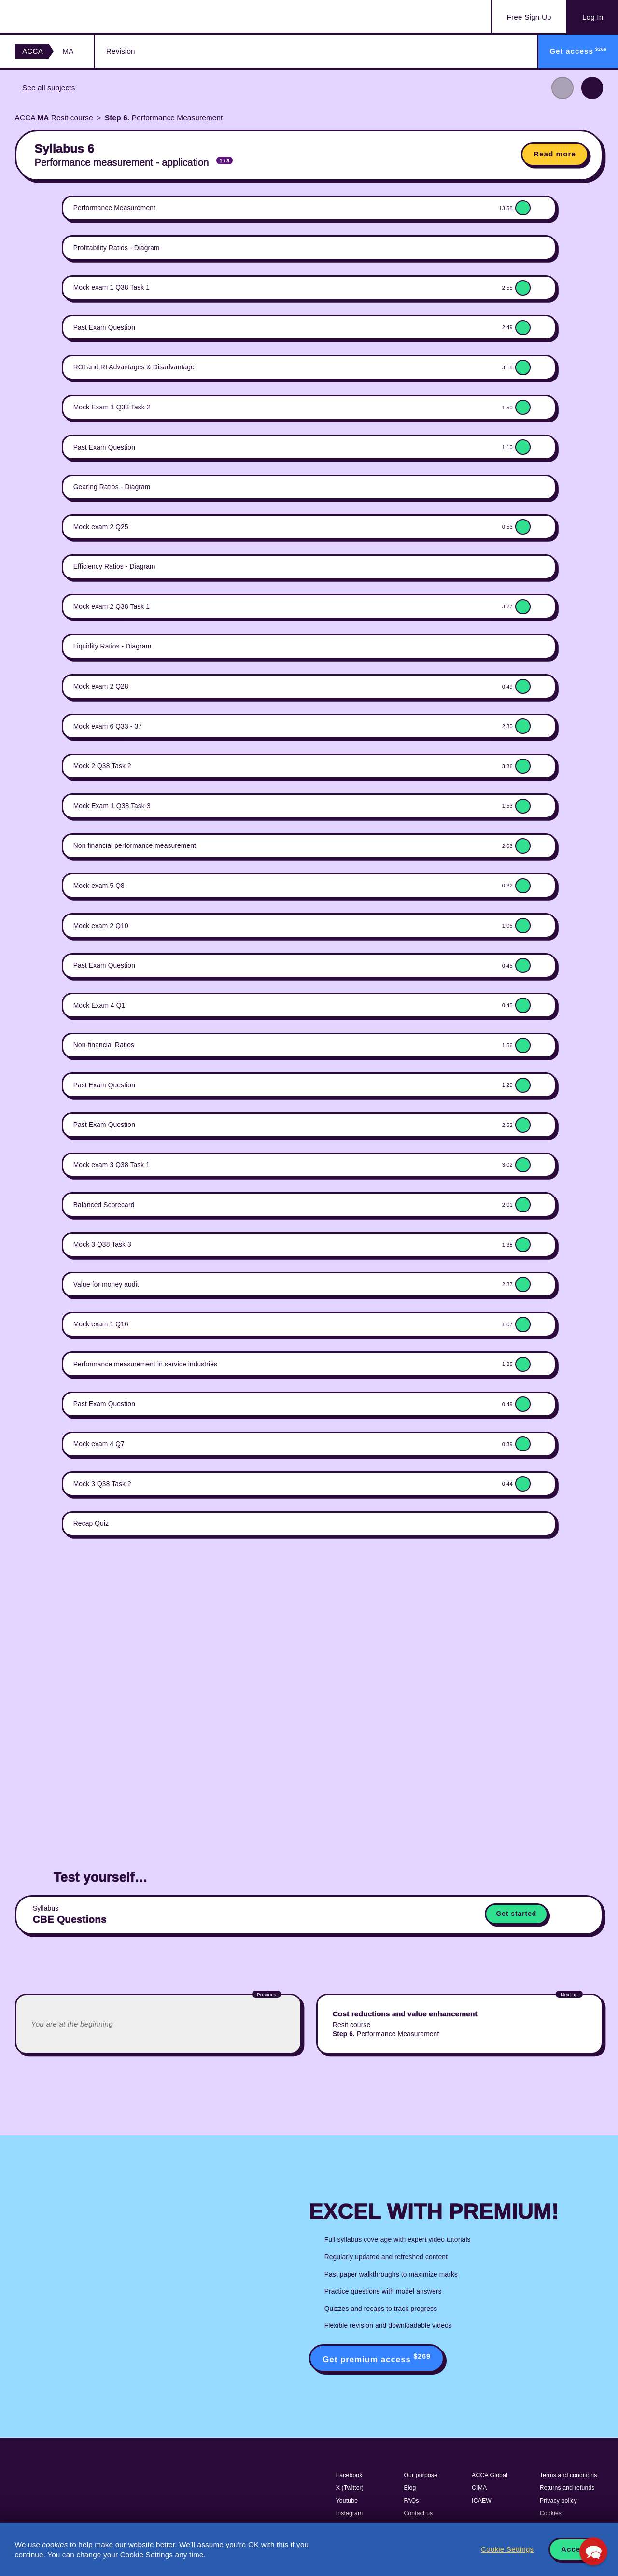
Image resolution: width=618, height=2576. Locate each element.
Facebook (349, 2475)
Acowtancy (63, 16)
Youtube (347, 2500)
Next (592, 88)
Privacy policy (558, 2500)
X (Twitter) (350, 2487)
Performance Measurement (164, 117)
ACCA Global (489, 2475)
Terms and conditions (568, 2475)
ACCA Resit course (54, 117)
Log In (592, 17)
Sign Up (529, 17)
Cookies (551, 2513)
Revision (120, 51)
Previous (562, 88)
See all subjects (48, 88)
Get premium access (377, 2358)
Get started (516, 1913)
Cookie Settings (507, 2549)
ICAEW (482, 2500)
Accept (575, 2549)
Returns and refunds (567, 2487)
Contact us (418, 2513)
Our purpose (420, 2475)
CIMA (479, 2487)
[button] (593, 2551)
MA (67, 51)
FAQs (411, 2500)
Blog (410, 2487)
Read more (555, 154)
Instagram (349, 2513)
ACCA (32, 51)
